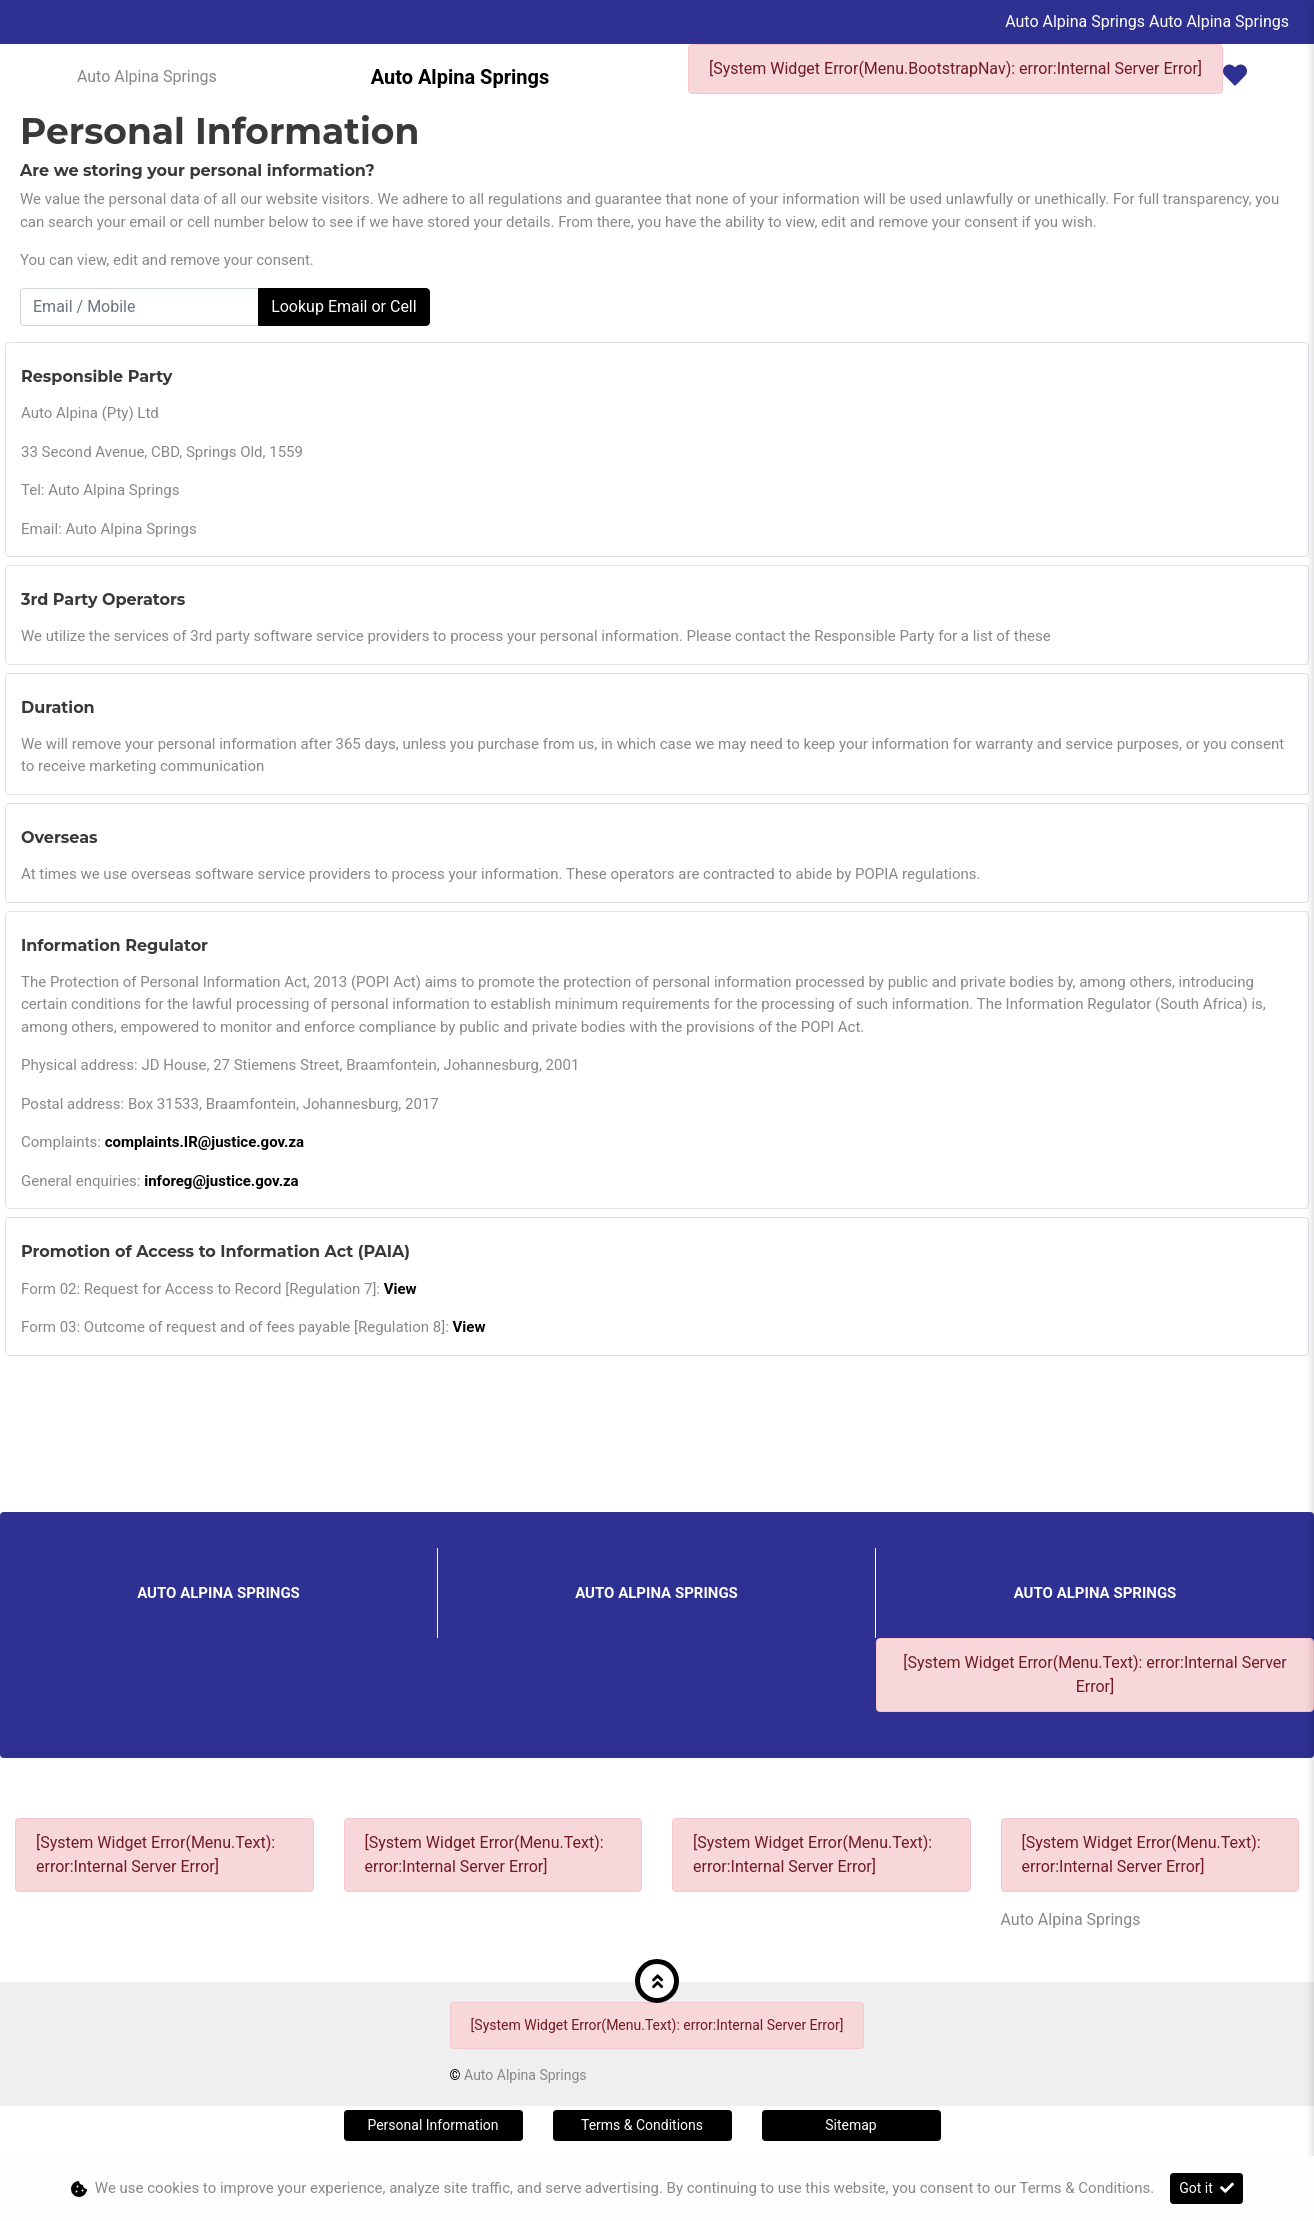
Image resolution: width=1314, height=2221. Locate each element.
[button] (657, 1981)
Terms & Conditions (642, 2125)
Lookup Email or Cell (344, 306)
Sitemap (850, 2125)
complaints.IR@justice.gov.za (204, 1142)
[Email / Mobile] (139, 307)
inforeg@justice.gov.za (221, 1181)
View (400, 1289)
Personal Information (432, 2125)
